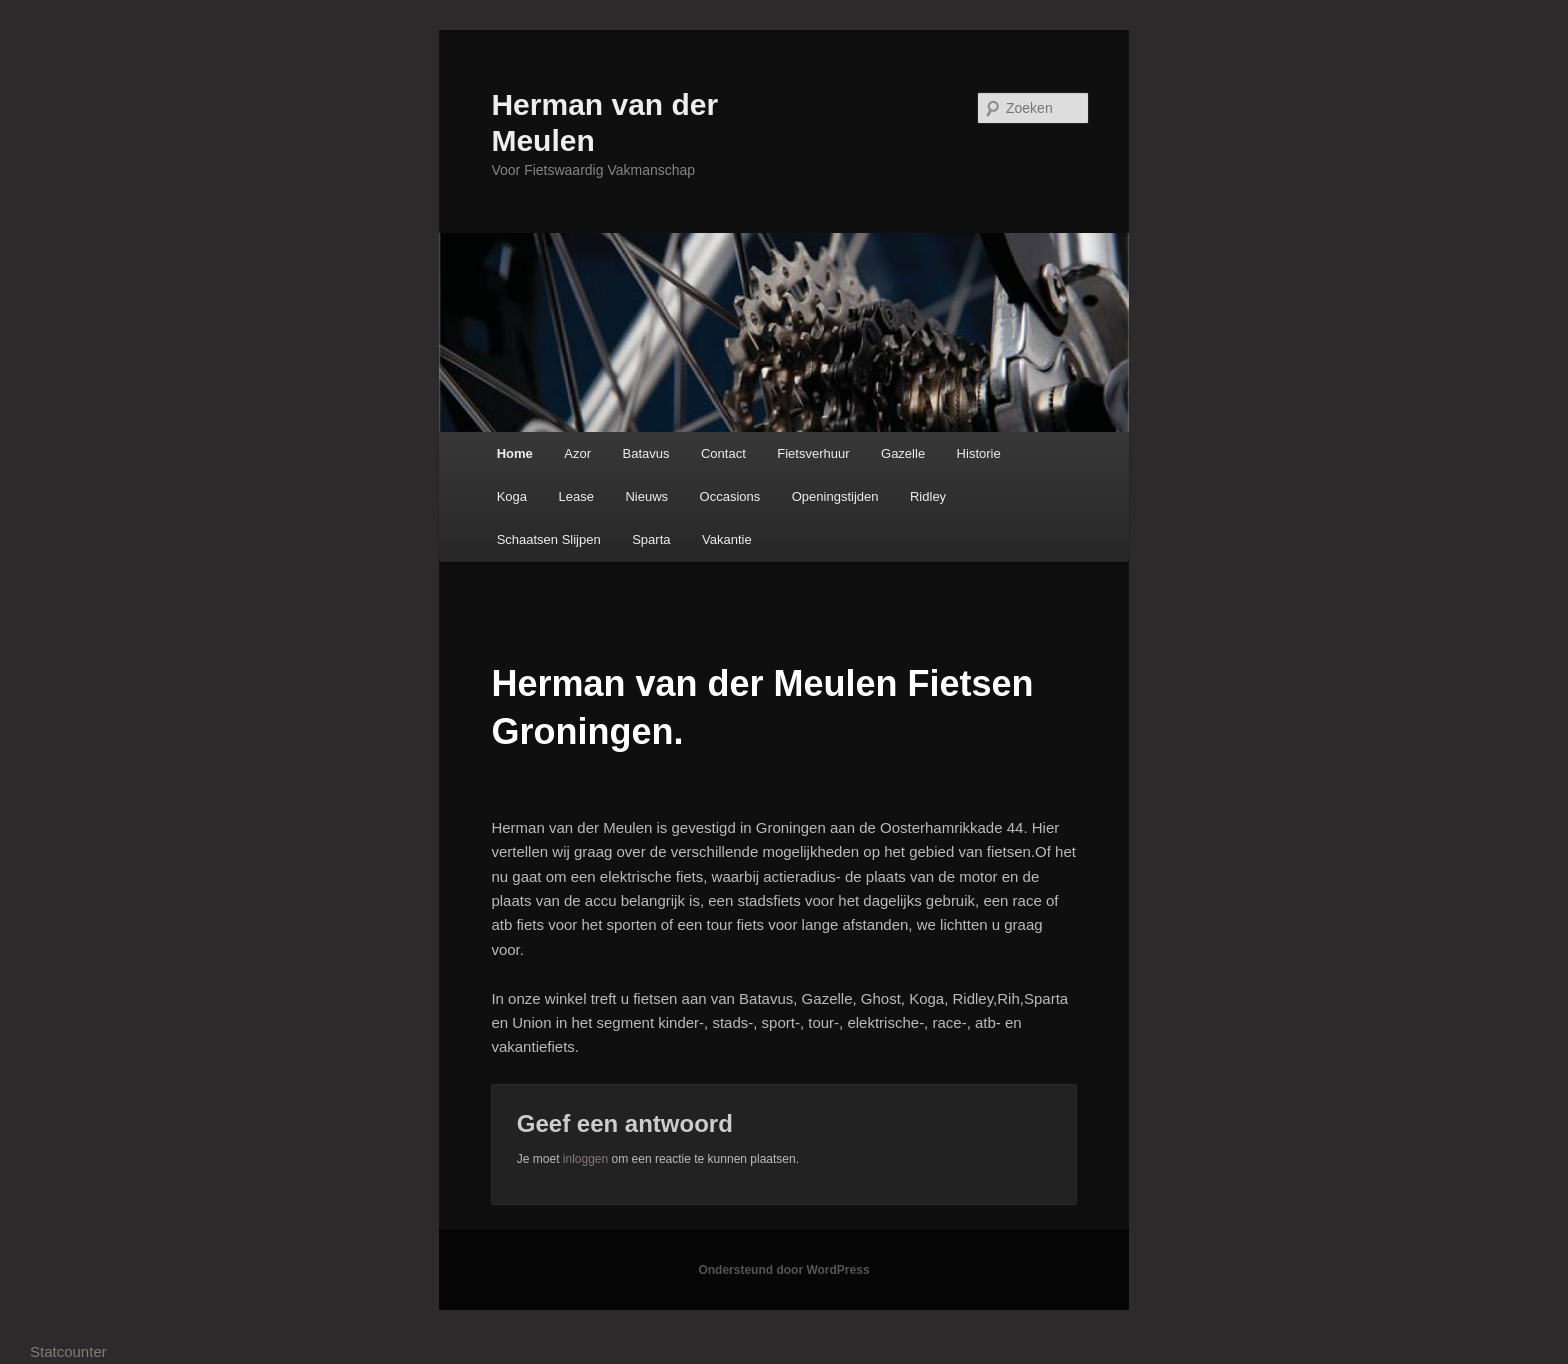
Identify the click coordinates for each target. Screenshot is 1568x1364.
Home (515, 453)
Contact (723, 453)
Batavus (645, 453)
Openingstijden (835, 496)
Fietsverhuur (813, 453)
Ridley (928, 496)
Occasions (730, 496)
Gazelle (903, 453)
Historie (979, 453)
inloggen (585, 1159)
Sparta (651, 539)
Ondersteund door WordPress (783, 1270)
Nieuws (646, 496)
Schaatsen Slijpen (549, 539)
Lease (576, 496)
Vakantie (727, 539)
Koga (512, 496)
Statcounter (68, 1351)
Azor (577, 453)
